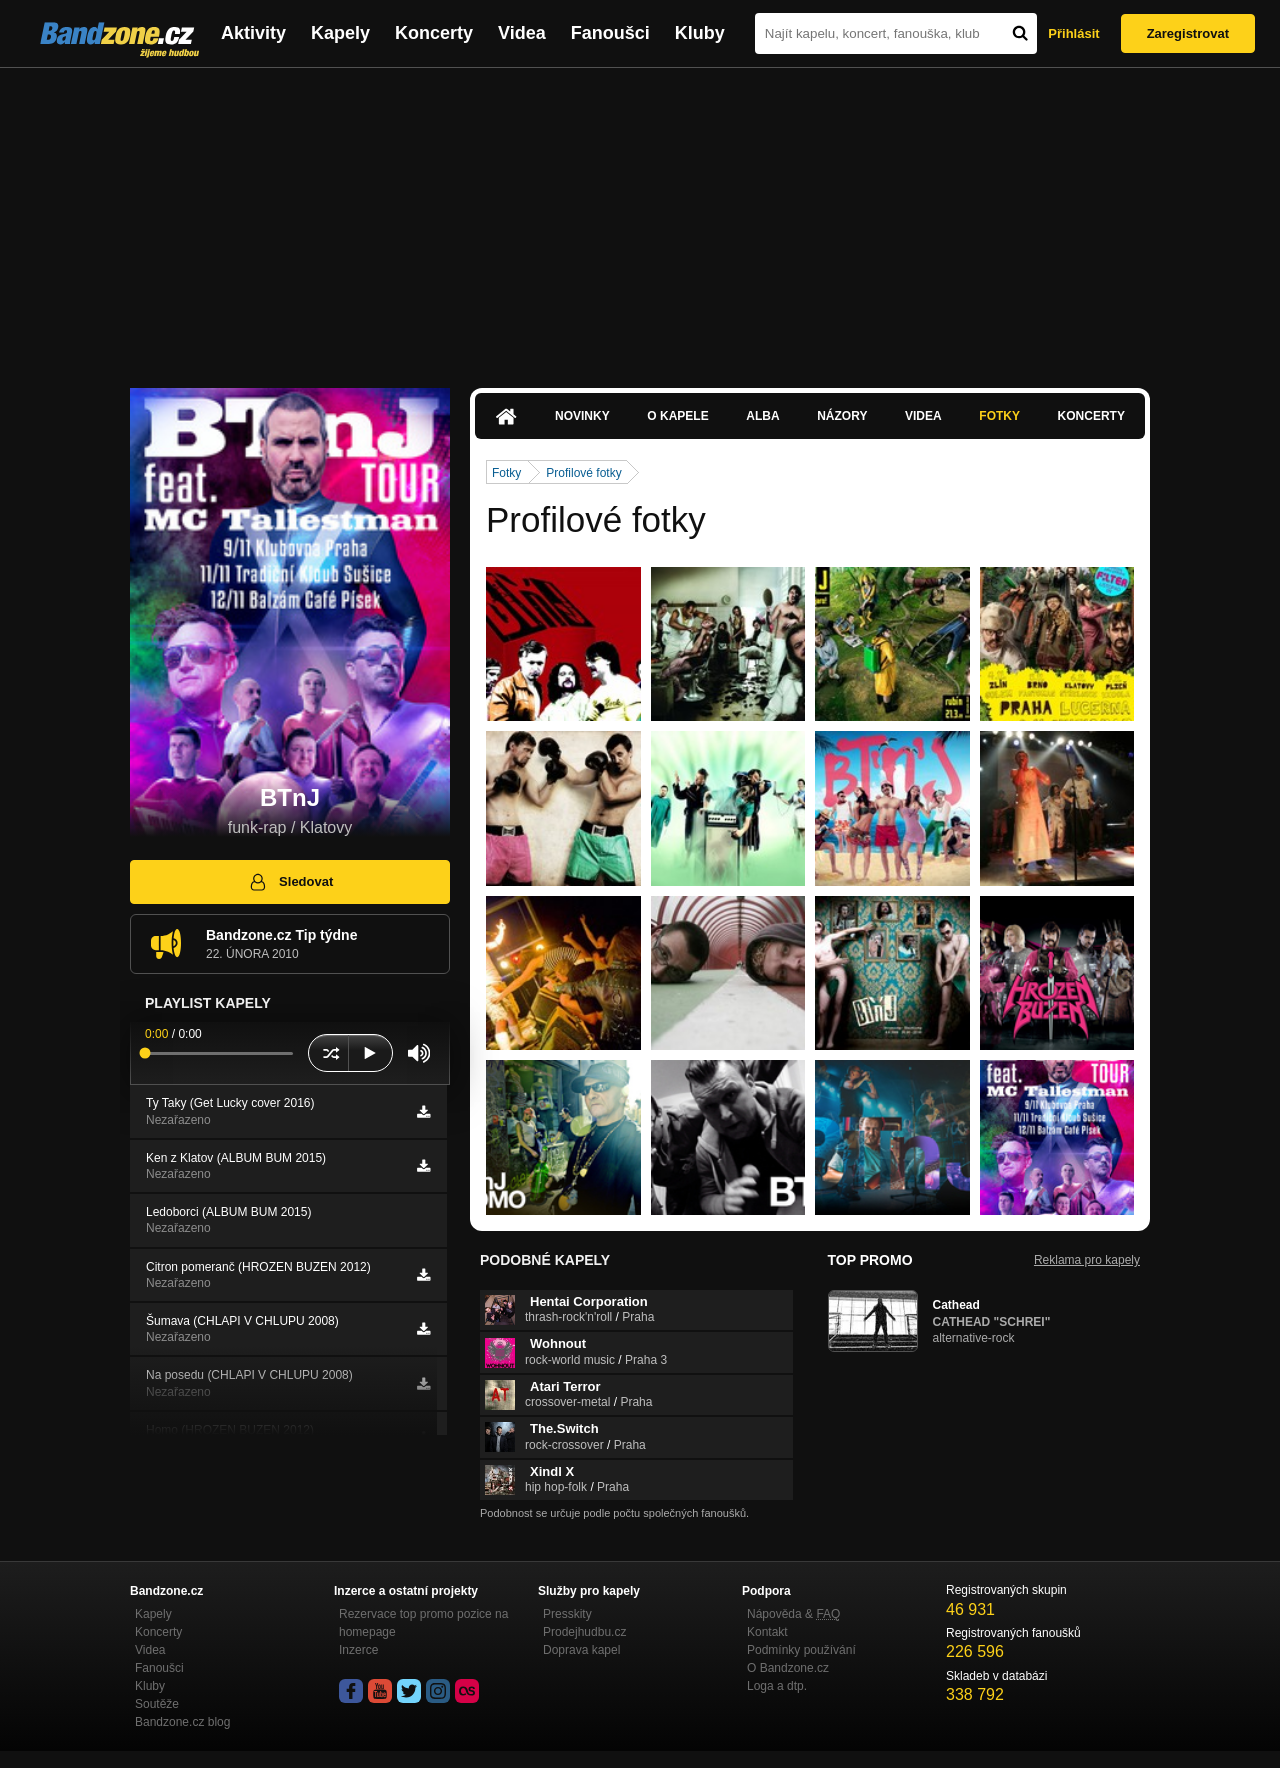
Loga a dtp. (777, 1686)
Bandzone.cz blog (182, 1722)
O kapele (677, 416)
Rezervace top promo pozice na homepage (423, 1623)
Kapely (340, 33)
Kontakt (767, 1632)
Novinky (582, 416)
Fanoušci (610, 33)
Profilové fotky (583, 473)
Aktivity (253, 33)
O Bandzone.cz (788, 1668)
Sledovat (290, 882)
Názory (842, 416)
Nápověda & (793, 1614)
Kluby (700, 33)
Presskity (567, 1614)
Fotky (999, 416)
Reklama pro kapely (1087, 1260)
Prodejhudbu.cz (584, 1632)
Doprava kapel (581, 1650)
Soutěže (157, 1704)
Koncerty (434, 33)
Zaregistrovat (1188, 33)
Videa (522, 33)
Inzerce (358, 1650)
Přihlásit (1073, 33)
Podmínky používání (801, 1650)
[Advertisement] (640, 218)
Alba (762, 416)
